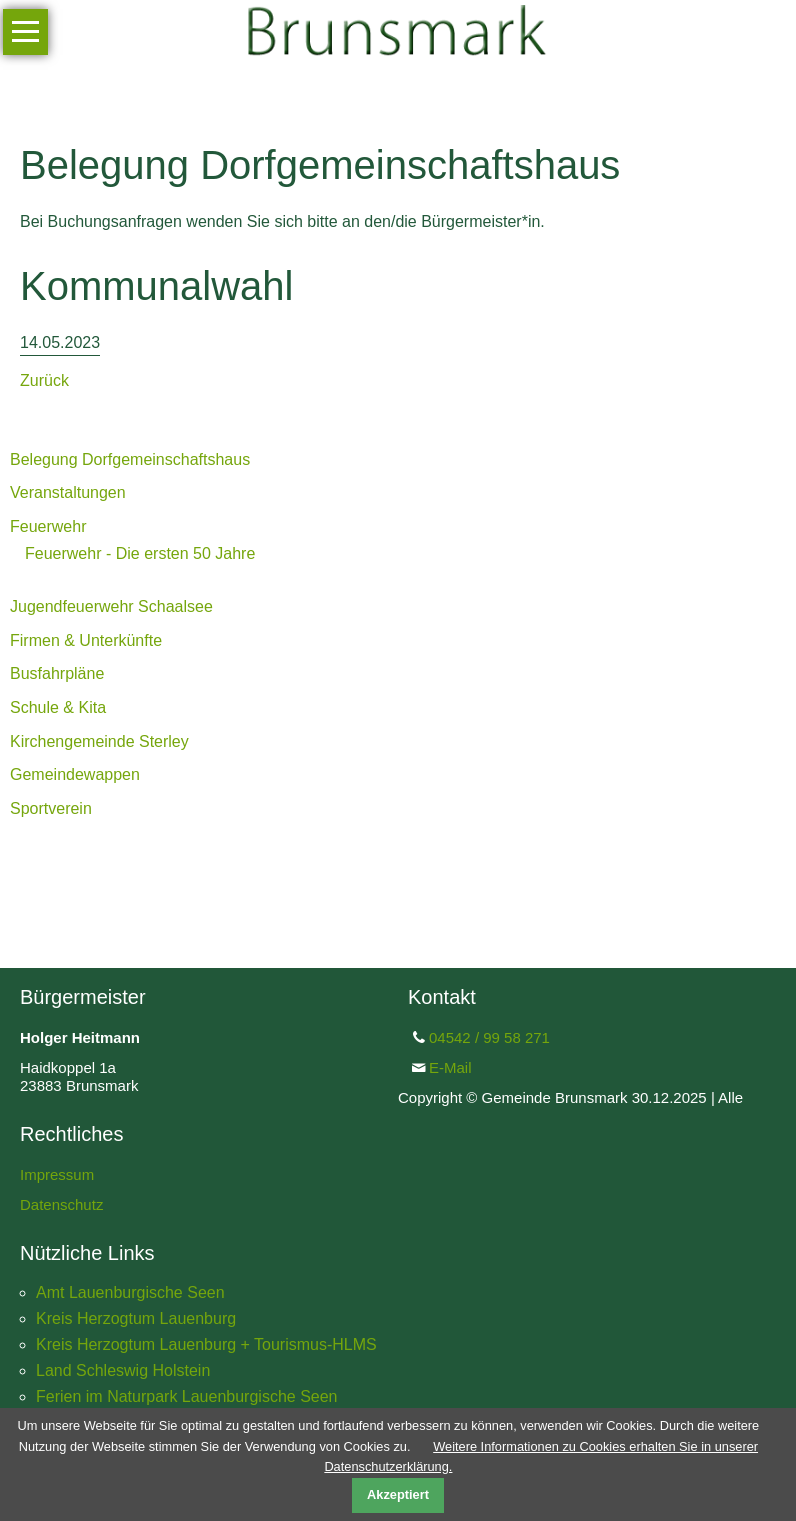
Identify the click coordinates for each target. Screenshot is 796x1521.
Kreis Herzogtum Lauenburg (136, 1318)
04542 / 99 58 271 (489, 1037)
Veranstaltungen (68, 492)
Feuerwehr (48, 526)
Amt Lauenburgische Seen (130, 1292)
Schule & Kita (58, 707)
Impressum (57, 1174)
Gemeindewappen (75, 774)
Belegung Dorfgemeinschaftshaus (130, 459)
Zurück (44, 380)
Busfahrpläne (57, 673)
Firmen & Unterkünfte (86, 640)
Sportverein (51, 808)
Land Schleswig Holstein (123, 1370)
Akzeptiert (398, 1494)
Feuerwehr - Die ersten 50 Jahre (140, 553)
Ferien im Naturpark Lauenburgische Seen (187, 1396)
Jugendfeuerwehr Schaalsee (111, 606)
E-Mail (450, 1067)
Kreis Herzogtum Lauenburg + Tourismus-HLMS (206, 1344)
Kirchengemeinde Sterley (99, 741)
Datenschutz (61, 1204)
